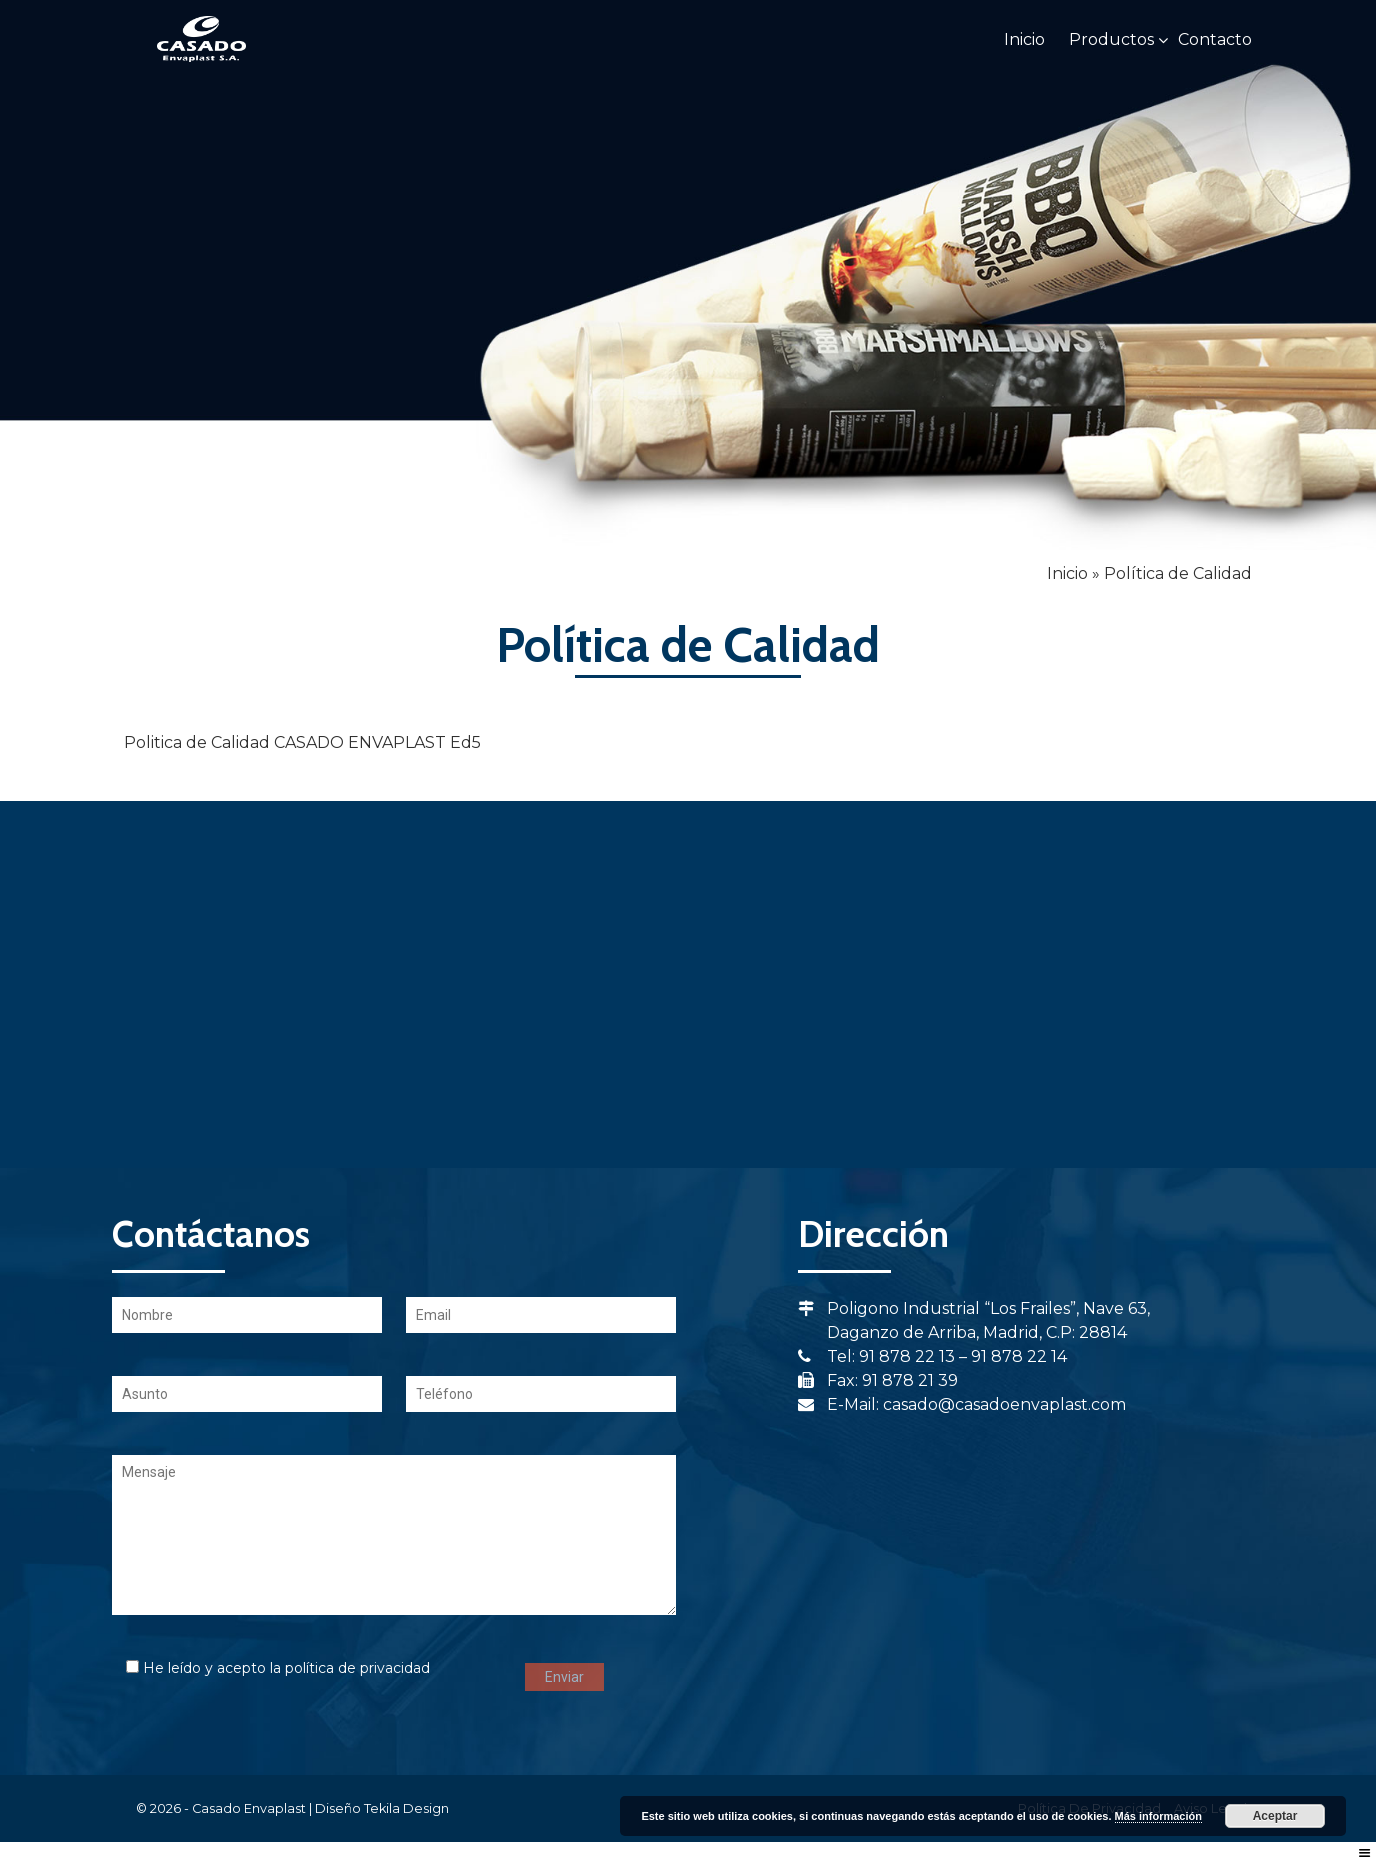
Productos (1111, 39)
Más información (1158, 1816)
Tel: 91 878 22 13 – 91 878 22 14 (932, 1356)
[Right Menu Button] (1365, 1853)
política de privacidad (357, 1668)
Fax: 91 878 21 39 (878, 1380)
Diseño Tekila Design (382, 1808)
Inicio (1024, 39)
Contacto (1215, 39)
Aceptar (1275, 1816)
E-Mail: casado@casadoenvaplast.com (962, 1404)
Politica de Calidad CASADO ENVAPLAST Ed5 (302, 742)
